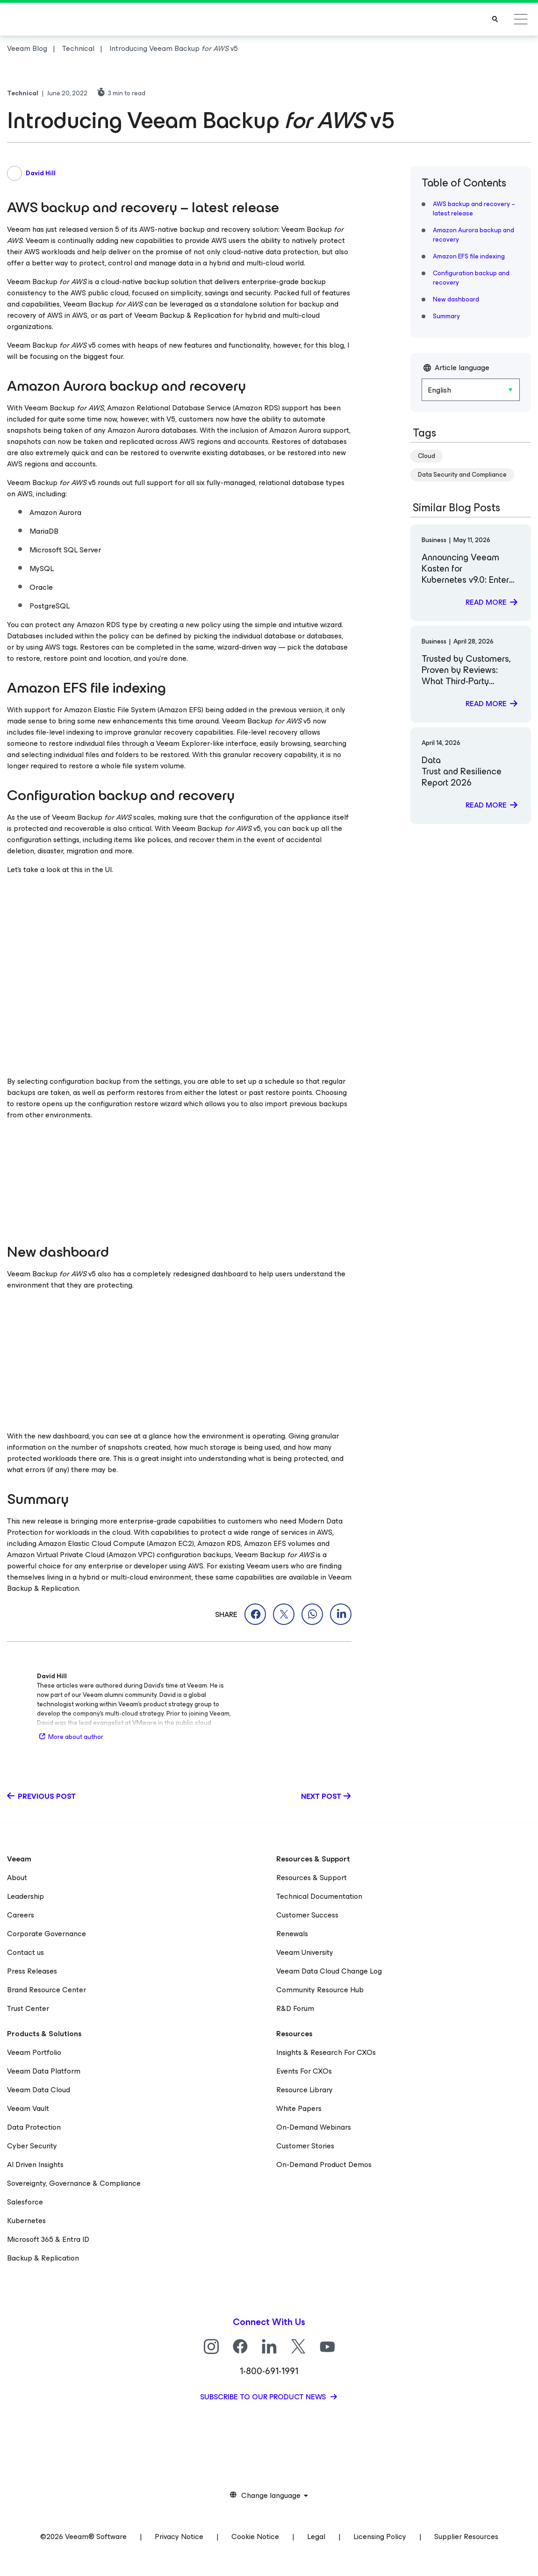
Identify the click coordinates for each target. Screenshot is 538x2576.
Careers (20, 1915)
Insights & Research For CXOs (326, 2052)
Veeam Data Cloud (38, 2089)
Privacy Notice (179, 2536)
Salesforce (25, 2202)
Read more (486, 602)
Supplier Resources (466, 2536)
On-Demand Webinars (313, 2127)
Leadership (25, 1896)
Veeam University (304, 1952)
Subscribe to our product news (264, 2396)
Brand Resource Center (46, 1989)
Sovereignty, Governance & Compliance (74, 2183)
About (17, 1877)
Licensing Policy (379, 2536)
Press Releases (32, 1971)
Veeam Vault (28, 2108)
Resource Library (304, 2089)
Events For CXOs (304, 2071)
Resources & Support (311, 1877)
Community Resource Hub (320, 1989)
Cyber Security (32, 2146)
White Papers (299, 2108)
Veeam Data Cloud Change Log (329, 1971)
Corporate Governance (46, 1933)
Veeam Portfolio (34, 2052)
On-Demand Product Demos (324, 2164)
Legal (316, 2536)
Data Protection (34, 2127)
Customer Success (307, 1915)
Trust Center (28, 2008)
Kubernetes (26, 2220)
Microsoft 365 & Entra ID (48, 2239)
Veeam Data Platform (43, 2071)
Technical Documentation (319, 1896)
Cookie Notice (255, 2536)
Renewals (292, 1933)
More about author (70, 1737)
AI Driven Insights (35, 2164)
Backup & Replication (43, 2258)
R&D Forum (295, 2008)
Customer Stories (305, 2146)
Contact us (25, 1952)
